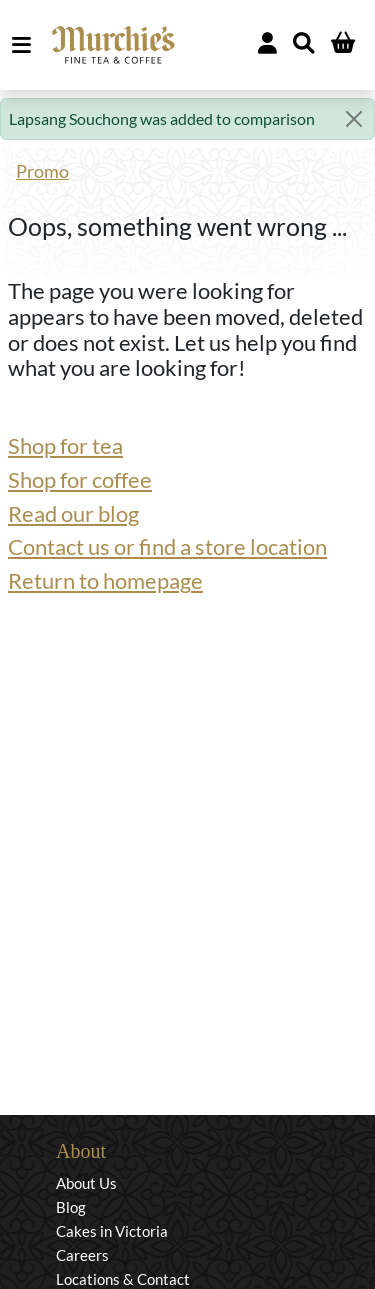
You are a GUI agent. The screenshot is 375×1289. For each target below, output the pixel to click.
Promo (42, 171)
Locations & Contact (123, 1279)
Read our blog (73, 514)
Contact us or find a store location (167, 547)
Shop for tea (65, 446)
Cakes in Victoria (112, 1231)
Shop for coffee (80, 480)
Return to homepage (105, 581)
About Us (86, 1183)
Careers (82, 1255)
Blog (71, 1207)
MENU (25, 45)
